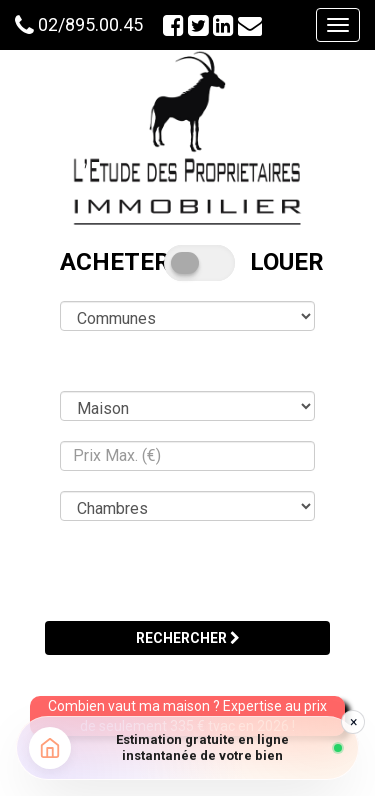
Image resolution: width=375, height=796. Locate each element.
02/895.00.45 (90, 24)
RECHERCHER (188, 638)
